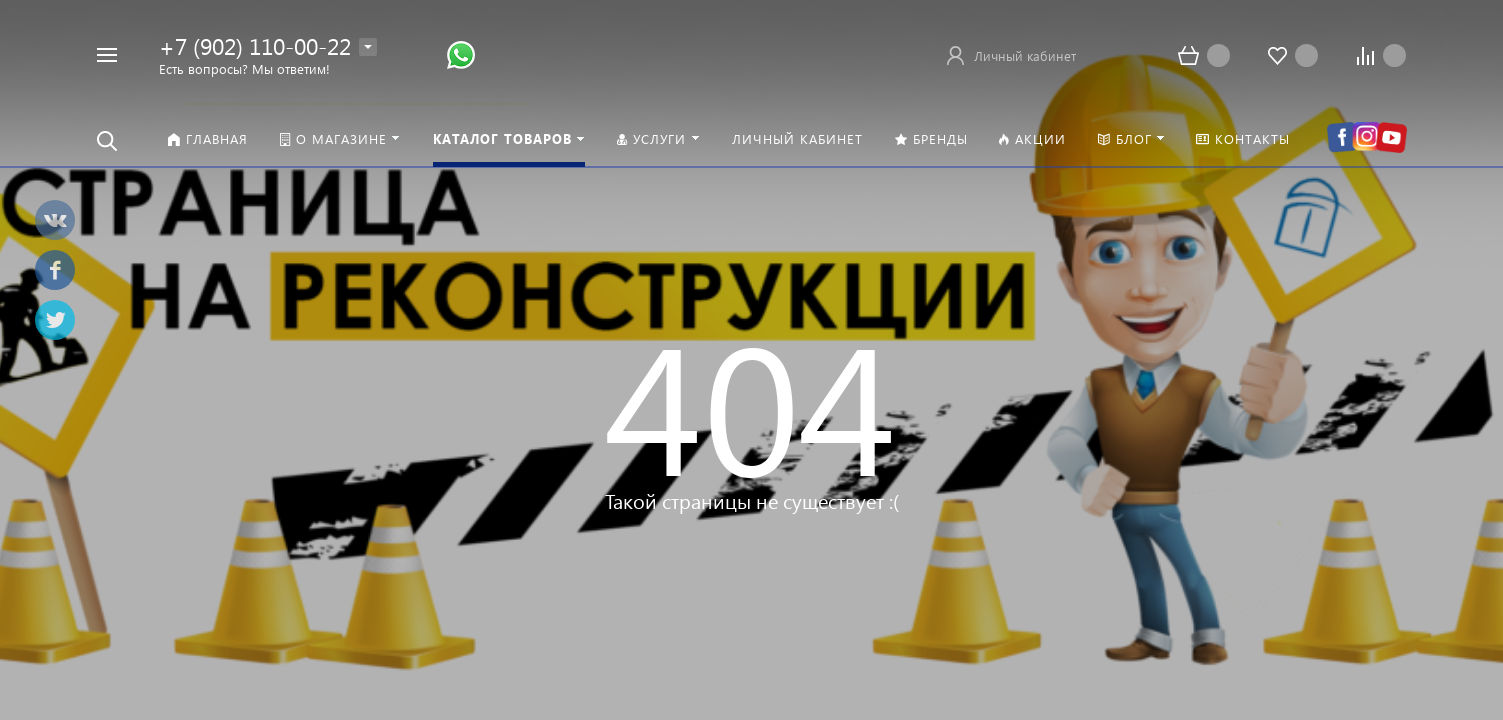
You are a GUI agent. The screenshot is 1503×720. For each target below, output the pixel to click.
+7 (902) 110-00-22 (255, 45)
